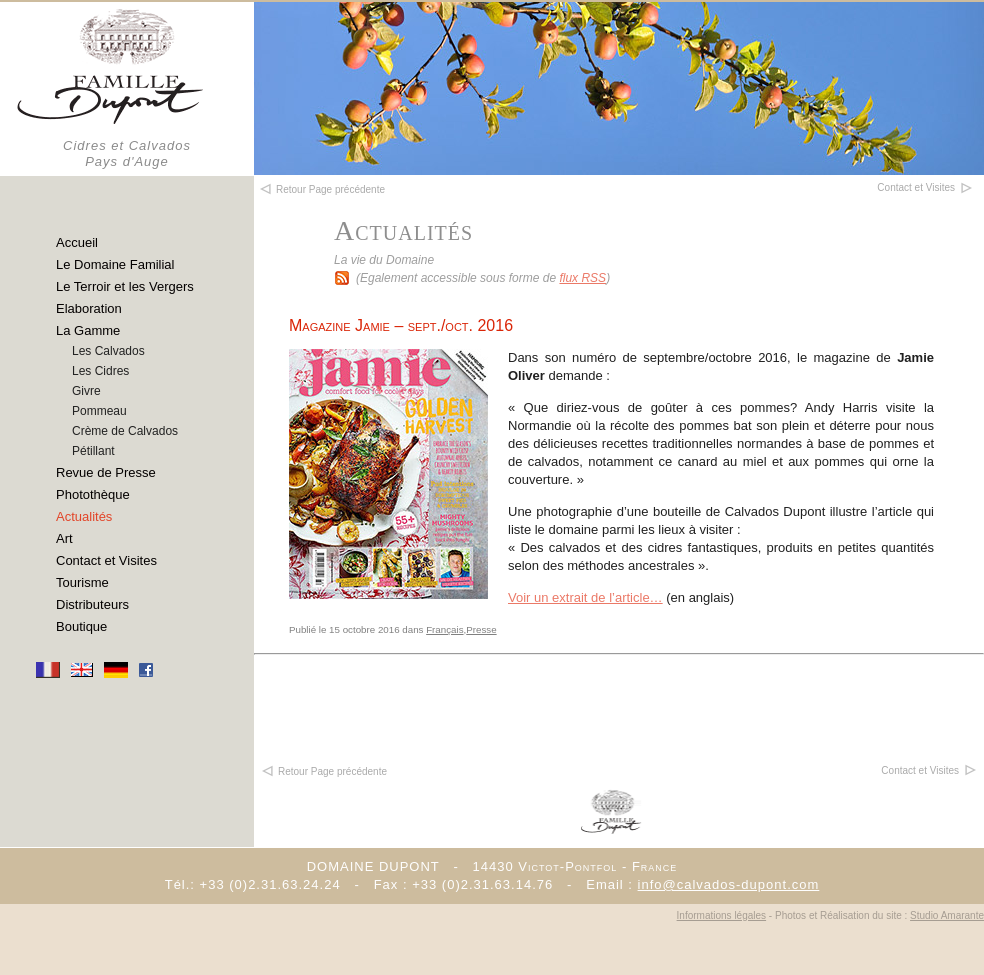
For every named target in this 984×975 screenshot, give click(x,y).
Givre (86, 391)
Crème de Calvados (125, 431)
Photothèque (93, 494)
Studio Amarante (947, 915)
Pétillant (93, 451)
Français (444, 629)
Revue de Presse (106, 472)
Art (64, 538)
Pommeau (99, 411)
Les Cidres (100, 371)
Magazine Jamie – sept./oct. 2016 (401, 325)
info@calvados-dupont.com (729, 884)
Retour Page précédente (323, 771)
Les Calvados (108, 351)
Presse (481, 629)
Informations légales (722, 915)
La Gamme (88, 330)
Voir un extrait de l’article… (585, 597)
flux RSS (582, 278)
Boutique (81, 626)
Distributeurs (92, 604)
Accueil (77, 242)
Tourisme (82, 582)
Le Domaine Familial (115, 264)
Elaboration (89, 308)
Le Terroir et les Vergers (125, 286)
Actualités (84, 516)
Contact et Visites (106, 560)
